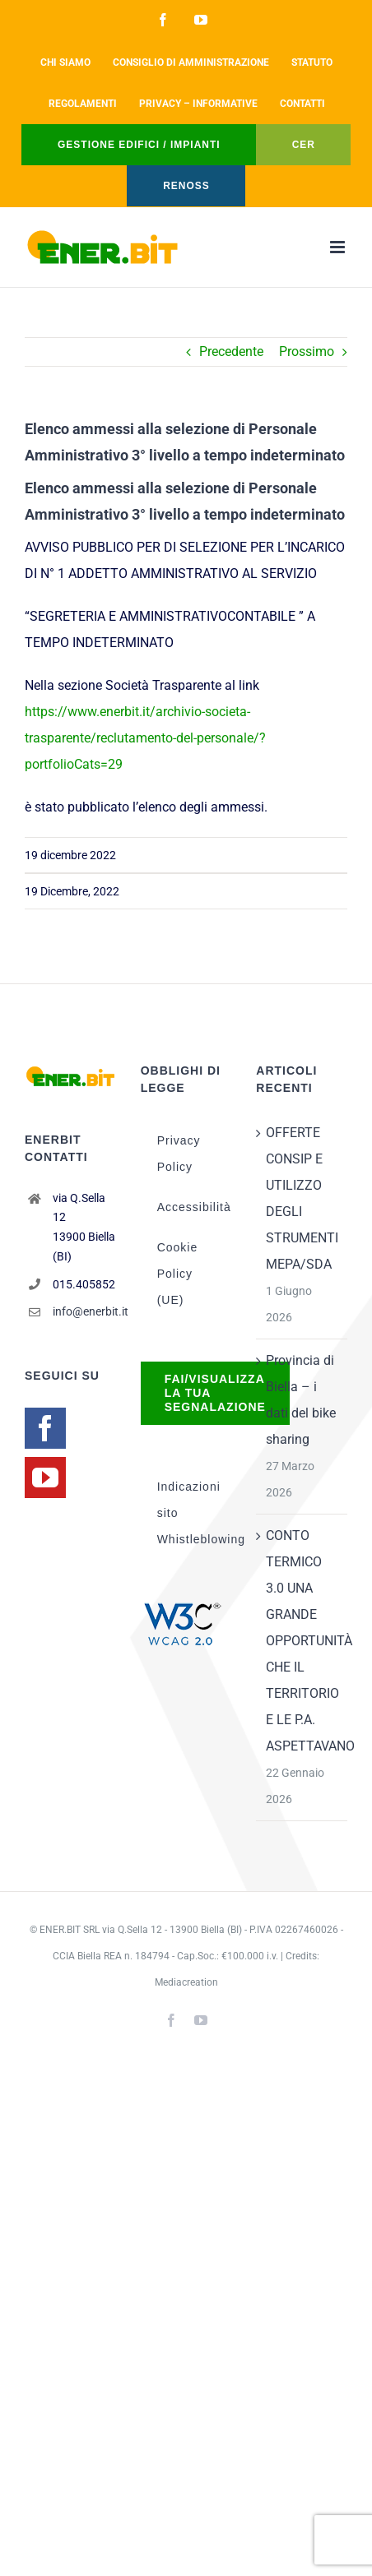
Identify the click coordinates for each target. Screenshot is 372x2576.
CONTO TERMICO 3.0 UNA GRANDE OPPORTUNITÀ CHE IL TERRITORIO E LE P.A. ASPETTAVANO (302, 1641)
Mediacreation (186, 1982)
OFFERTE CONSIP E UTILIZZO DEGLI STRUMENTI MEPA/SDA (302, 1198)
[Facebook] (45, 1428)
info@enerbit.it (84, 1311)
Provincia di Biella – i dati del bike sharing (301, 1400)
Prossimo (306, 351)
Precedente (231, 351)
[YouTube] (45, 1477)
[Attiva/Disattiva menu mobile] (338, 247)
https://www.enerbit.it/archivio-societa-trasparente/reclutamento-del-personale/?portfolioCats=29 (145, 738)
